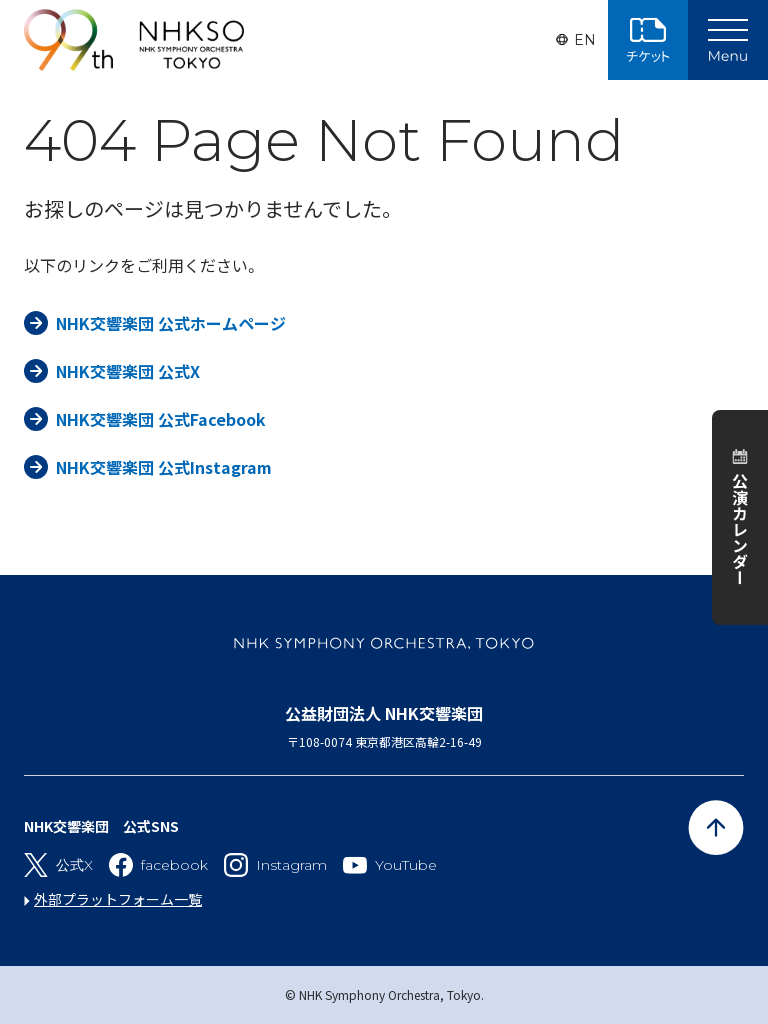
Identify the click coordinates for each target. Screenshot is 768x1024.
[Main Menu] (728, 40)
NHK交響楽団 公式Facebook (161, 419)
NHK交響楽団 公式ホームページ (171, 323)
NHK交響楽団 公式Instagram (164, 467)
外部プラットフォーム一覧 (118, 899)
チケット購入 (648, 40)
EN (585, 40)
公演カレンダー (740, 529)
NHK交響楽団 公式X (128, 371)
